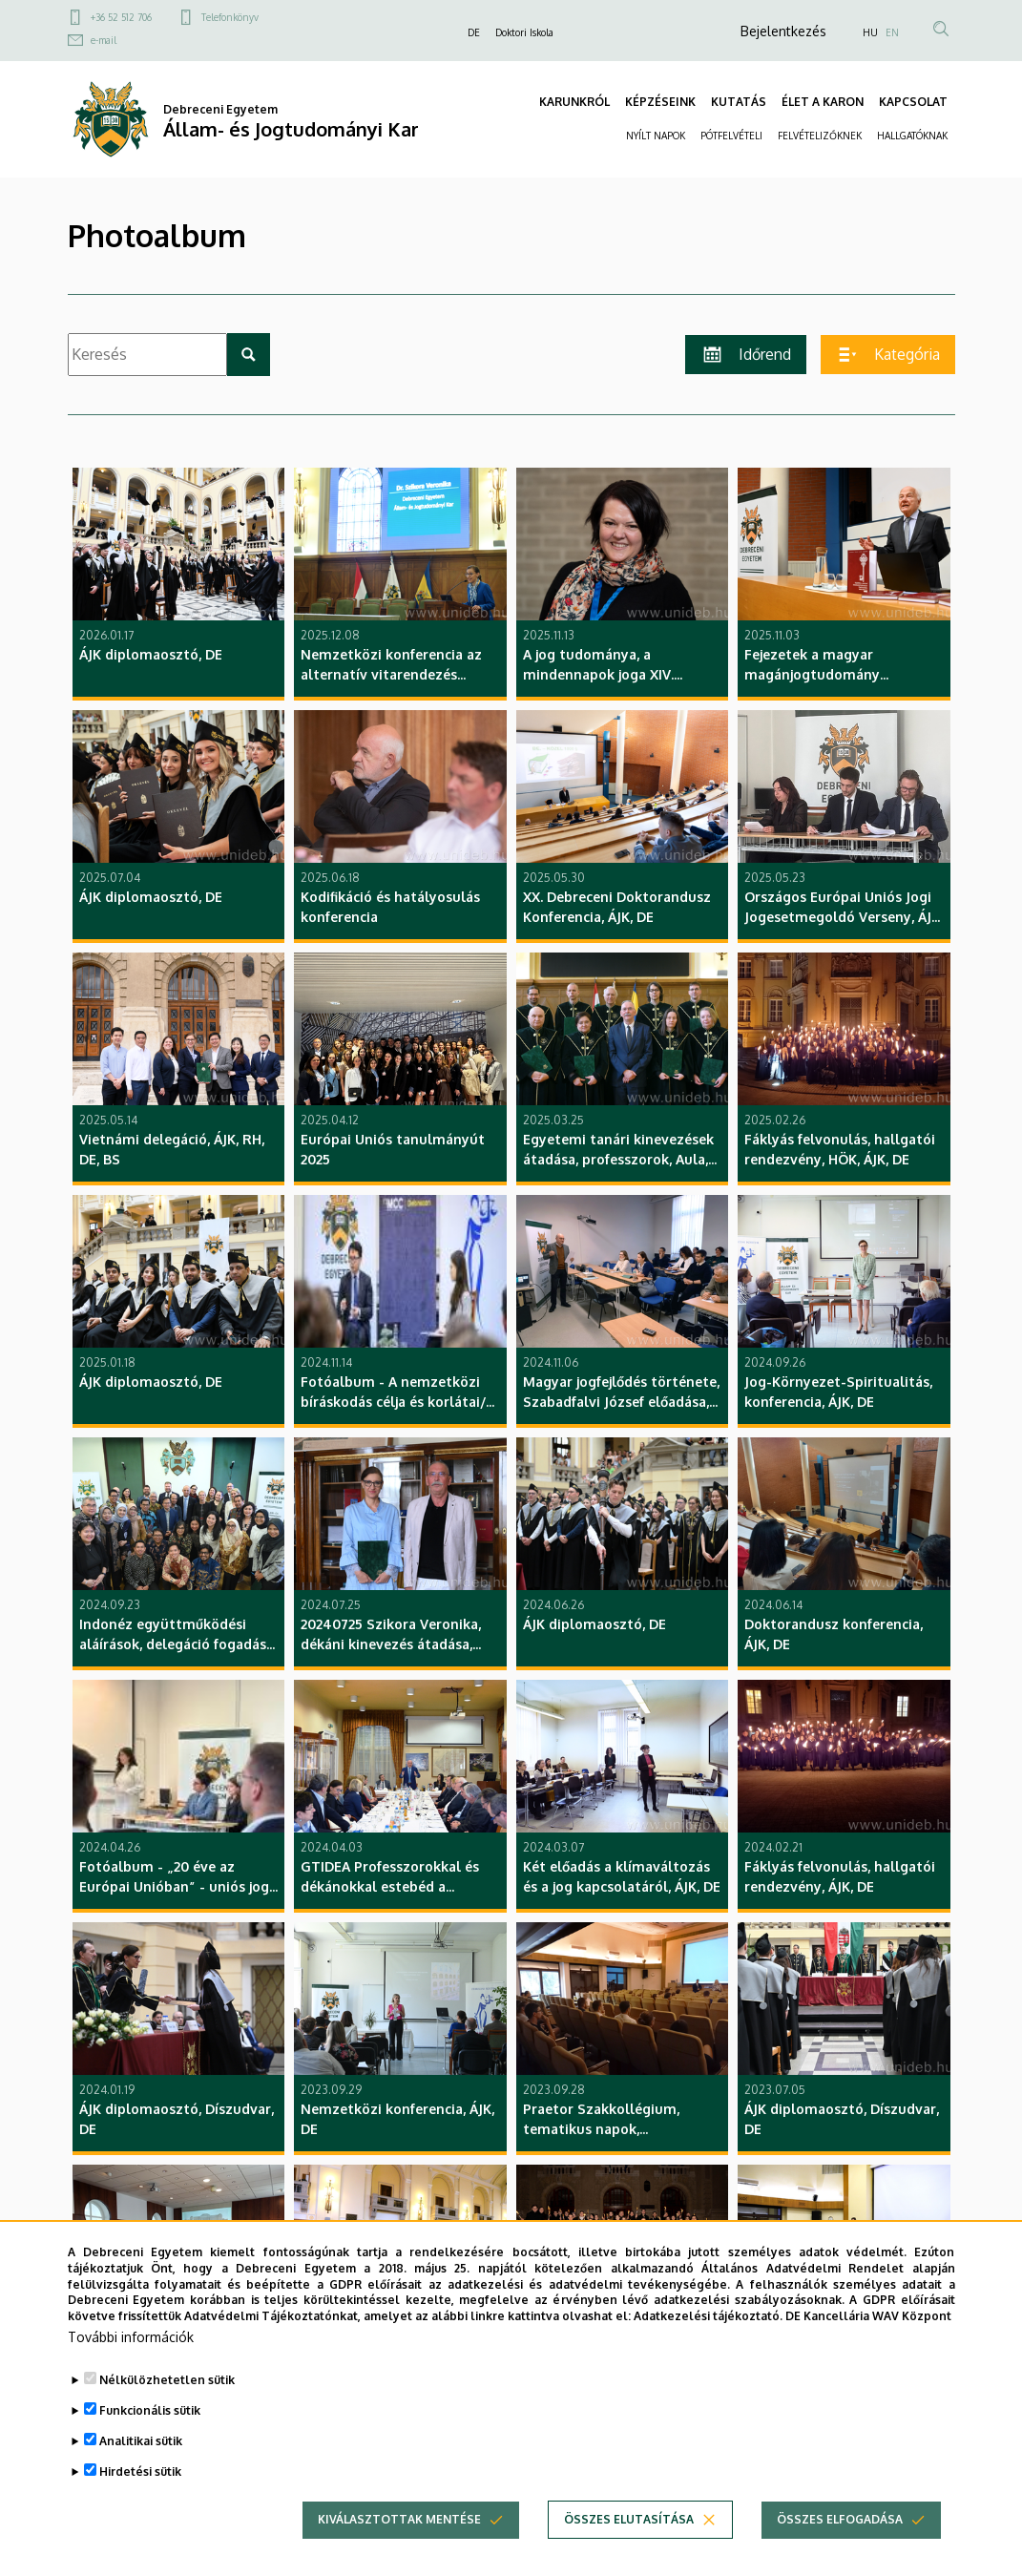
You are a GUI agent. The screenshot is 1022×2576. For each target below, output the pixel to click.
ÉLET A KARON (823, 101)
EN (892, 32)
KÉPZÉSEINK (660, 101)
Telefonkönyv (230, 17)
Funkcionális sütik (149, 2429)
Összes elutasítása (629, 2538)
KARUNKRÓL (574, 101)
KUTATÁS (738, 101)
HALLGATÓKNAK (912, 135)
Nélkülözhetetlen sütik (167, 2399)
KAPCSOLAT (913, 101)
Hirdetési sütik (140, 2490)
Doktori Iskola (524, 32)
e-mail (103, 40)
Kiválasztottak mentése (399, 2538)
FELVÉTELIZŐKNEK (820, 135)
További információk (131, 2356)
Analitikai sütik (140, 2460)
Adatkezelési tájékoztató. (708, 2336)
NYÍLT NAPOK (655, 135)
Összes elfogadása (840, 2538)
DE (474, 32)
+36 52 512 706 (121, 17)
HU (870, 32)
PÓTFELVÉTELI (731, 135)
